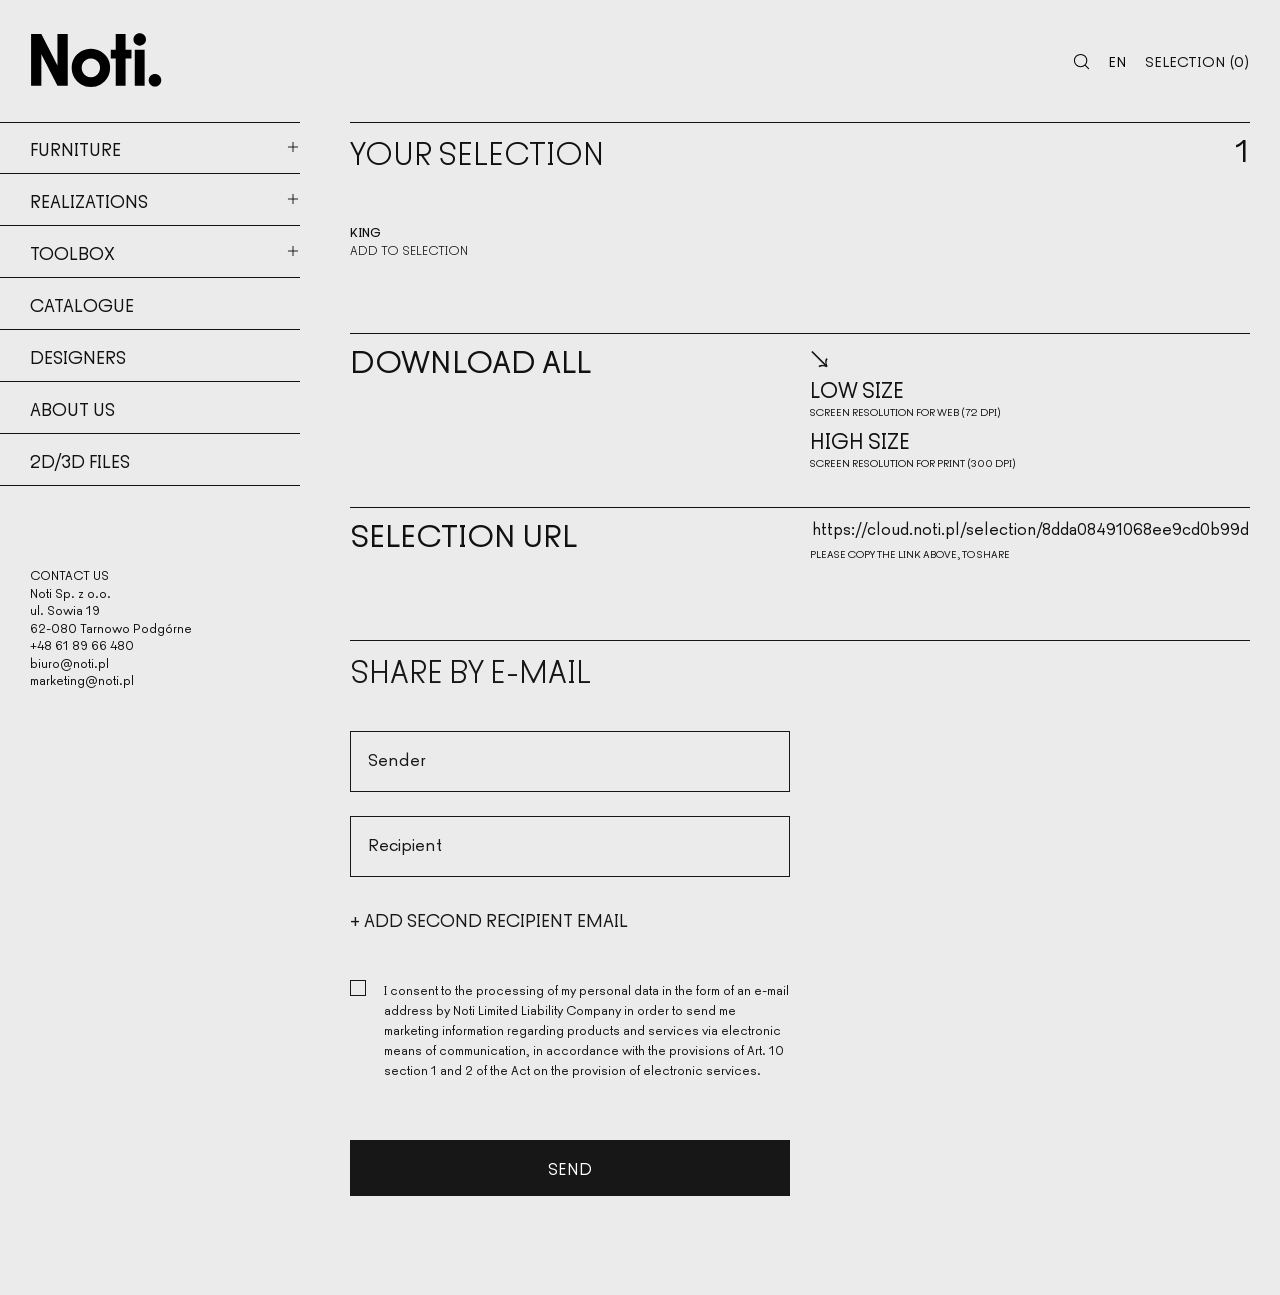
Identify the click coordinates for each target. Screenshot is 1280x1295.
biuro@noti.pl (69, 662)
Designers (78, 356)
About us (72, 408)
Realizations (89, 200)
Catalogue (82, 304)
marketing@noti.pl (82, 679)
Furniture (75, 148)
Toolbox (72, 252)
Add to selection (409, 250)
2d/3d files (80, 460)
